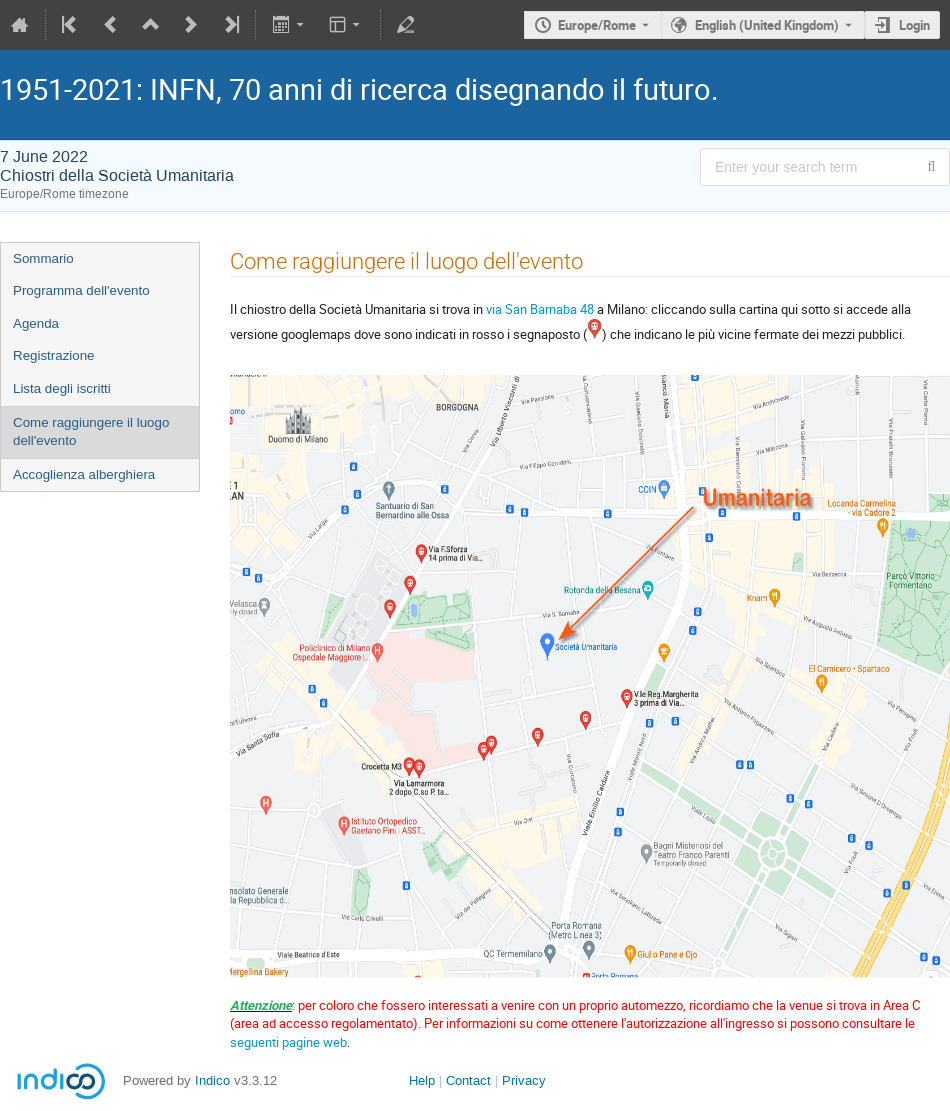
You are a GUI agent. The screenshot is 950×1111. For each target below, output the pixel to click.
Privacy (524, 1080)
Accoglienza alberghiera (84, 474)
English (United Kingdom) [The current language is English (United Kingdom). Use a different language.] (767, 25)
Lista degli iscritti (62, 388)
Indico (212, 1080)
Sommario (43, 258)
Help (422, 1080)
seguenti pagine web (288, 1042)
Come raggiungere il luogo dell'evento (91, 432)
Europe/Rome (597, 25)
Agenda (36, 323)
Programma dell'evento (81, 290)
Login (914, 25)
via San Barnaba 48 (540, 309)
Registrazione (54, 355)
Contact (468, 1080)
